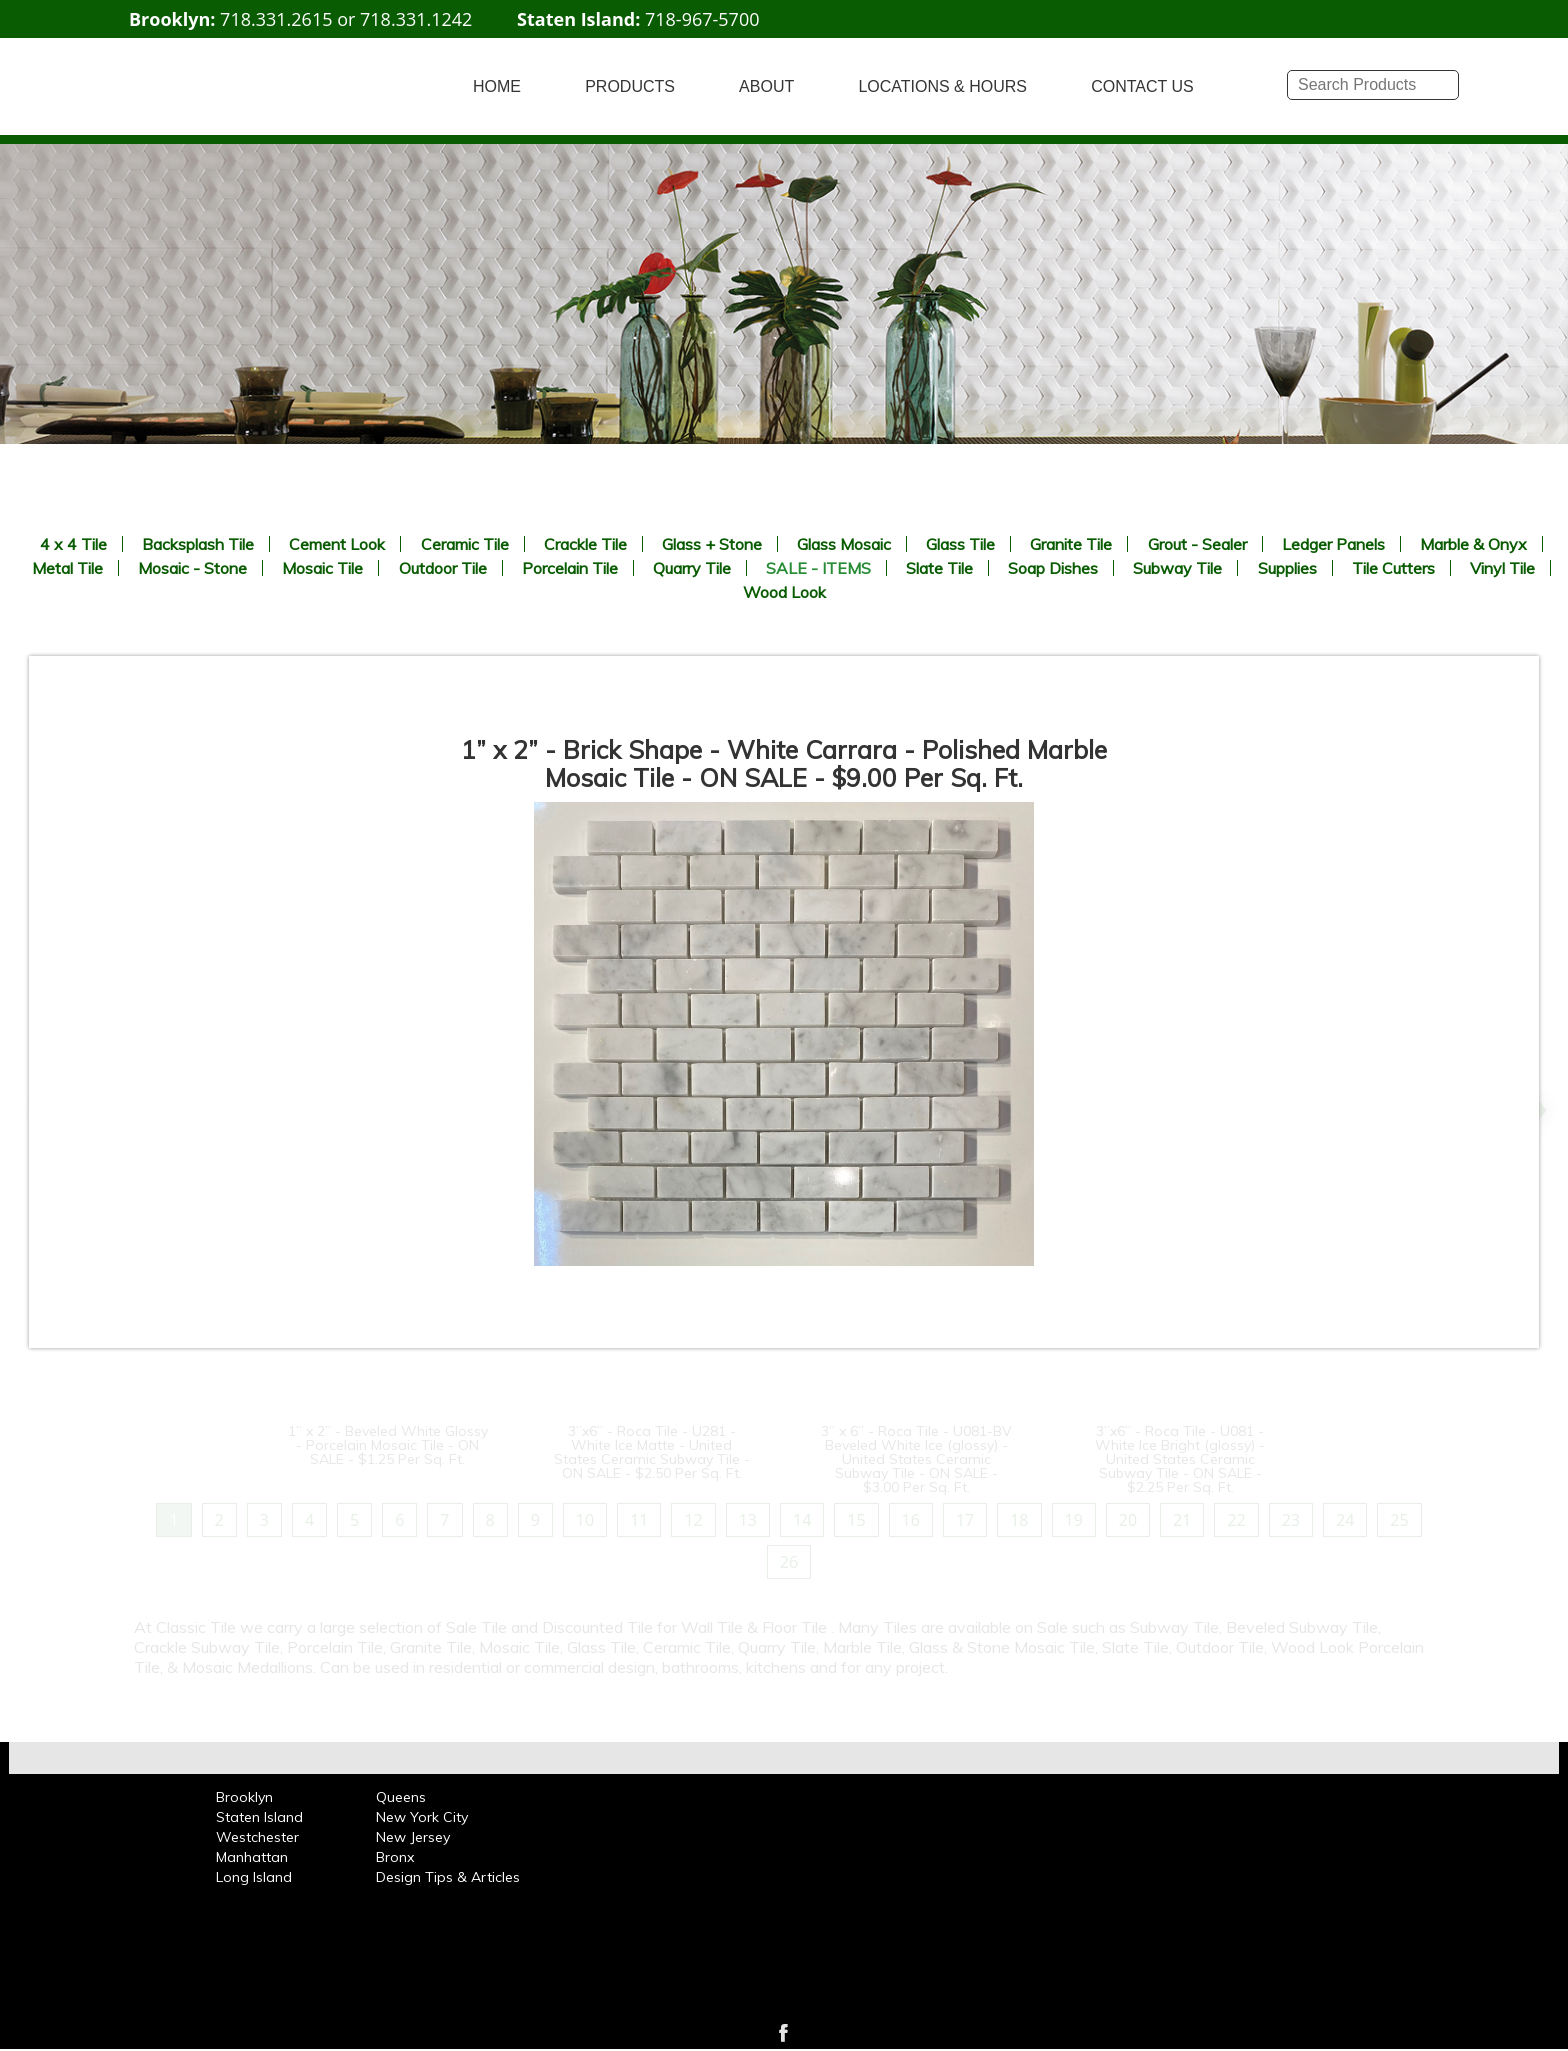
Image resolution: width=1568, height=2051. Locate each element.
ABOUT (766, 86)
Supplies (1287, 568)
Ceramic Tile (465, 544)
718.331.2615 (276, 19)
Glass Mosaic (844, 544)
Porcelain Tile (570, 568)
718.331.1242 (416, 19)
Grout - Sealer (1197, 544)
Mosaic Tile (322, 568)
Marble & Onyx (1473, 544)
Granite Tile (1071, 544)
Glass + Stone (712, 544)
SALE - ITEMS (818, 568)
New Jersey (413, 1837)
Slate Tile (939, 568)
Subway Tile (1177, 568)
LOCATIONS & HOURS (942, 86)
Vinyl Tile (1502, 568)
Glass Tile (960, 544)
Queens (401, 1797)
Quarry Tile (692, 568)
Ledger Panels (1333, 544)
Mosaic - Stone (192, 568)
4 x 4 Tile (73, 544)
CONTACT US (1142, 86)
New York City (422, 1817)
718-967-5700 (702, 19)
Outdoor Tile (443, 568)
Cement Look (337, 544)
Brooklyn (244, 1797)
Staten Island (259, 1817)
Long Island (254, 1877)
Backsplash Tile (198, 544)
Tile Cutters (1393, 568)
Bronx (395, 1857)
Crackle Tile (585, 544)
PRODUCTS (630, 86)
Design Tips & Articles (448, 1877)
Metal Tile (67, 568)
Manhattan (252, 1857)
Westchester (257, 1837)
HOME (497, 86)
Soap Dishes (1053, 568)
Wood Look (784, 592)
